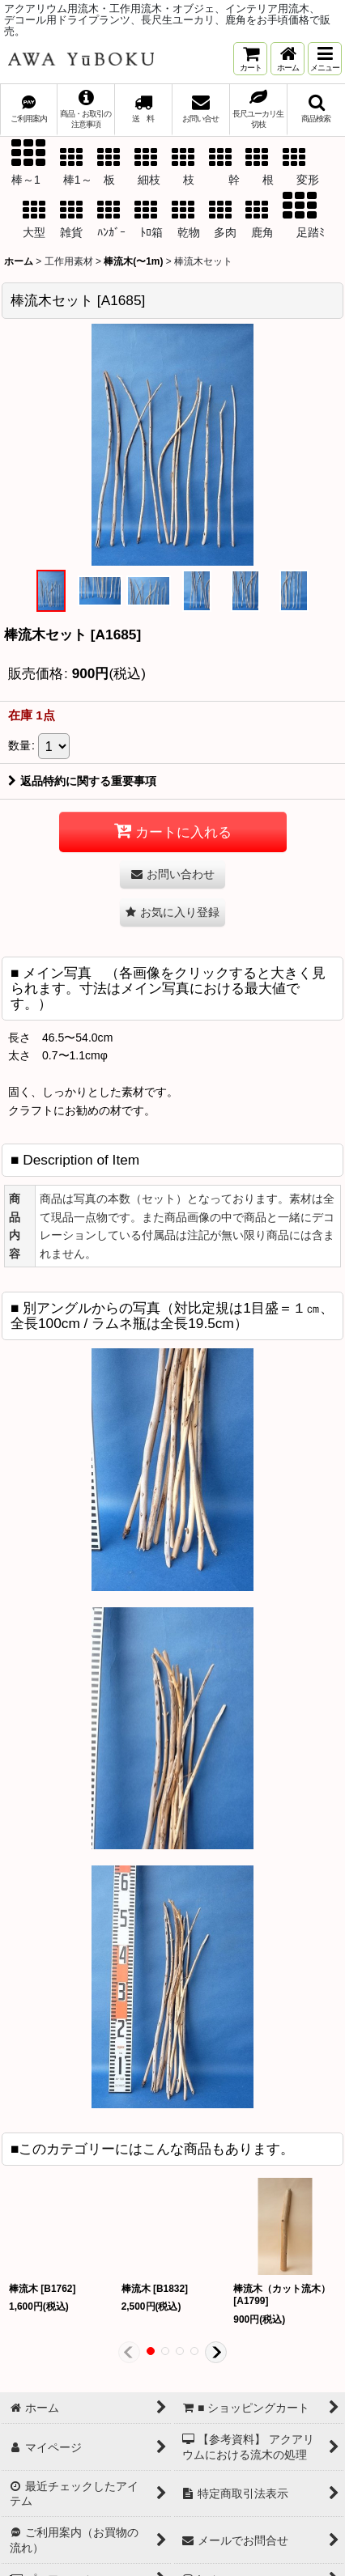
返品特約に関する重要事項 (82, 780)
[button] (325, 58)
